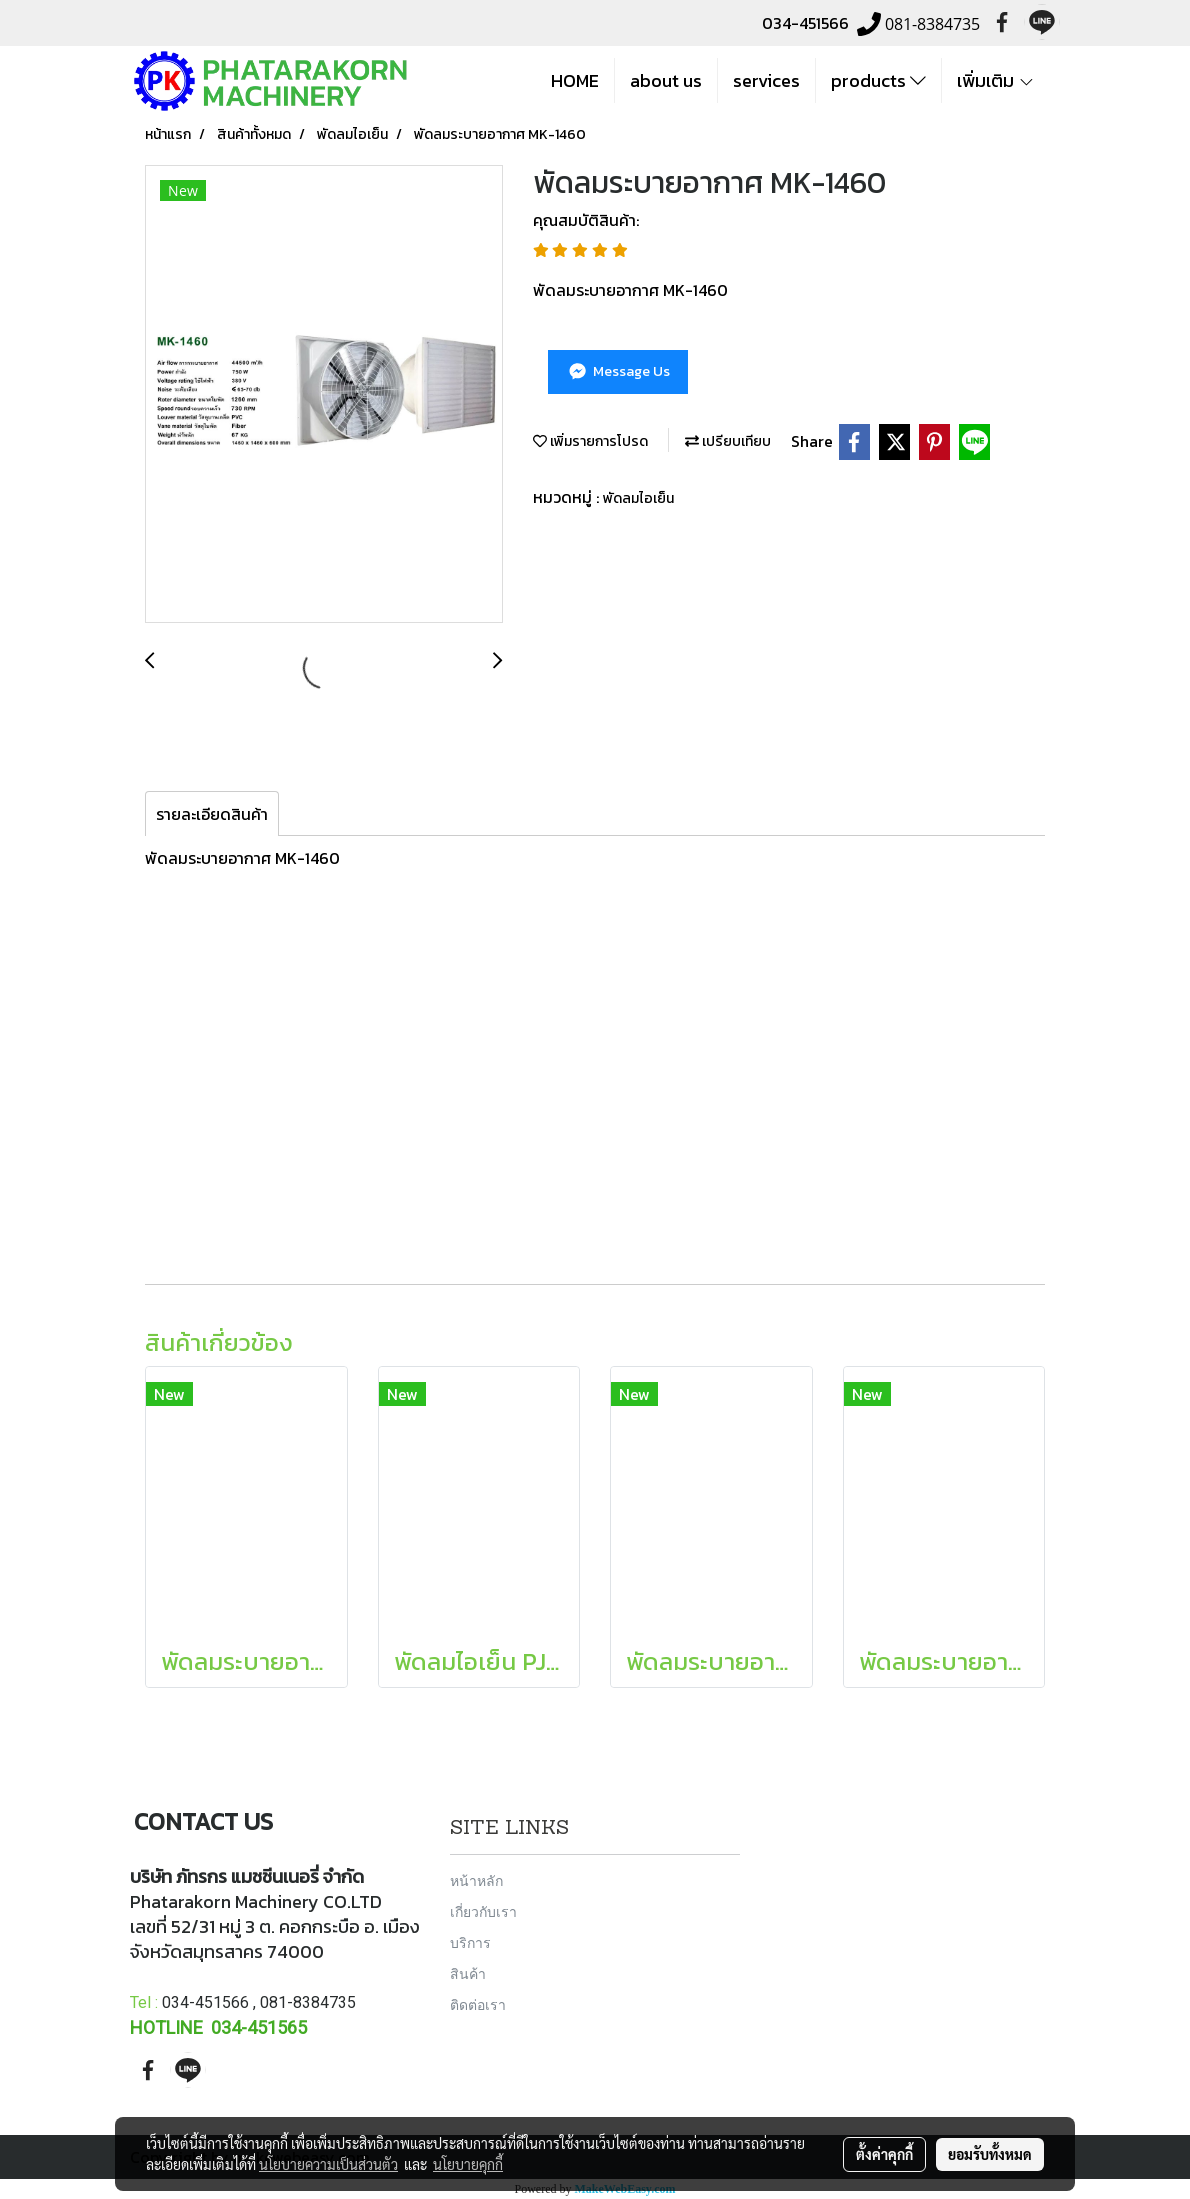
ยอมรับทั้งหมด (990, 2154)
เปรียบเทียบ (728, 441)
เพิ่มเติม (996, 80)
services (766, 80)
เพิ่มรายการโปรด (590, 441)
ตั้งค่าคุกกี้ (884, 2154)
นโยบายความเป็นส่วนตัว (328, 2164)
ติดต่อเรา (478, 2004)
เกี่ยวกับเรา (483, 1911)
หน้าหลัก (476, 1880)
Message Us (617, 371)
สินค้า (468, 1973)
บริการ (470, 1942)
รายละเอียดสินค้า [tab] (212, 814)
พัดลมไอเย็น (638, 498)
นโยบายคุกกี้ (468, 2164)
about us (666, 80)
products (878, 80)
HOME (575, 80)
